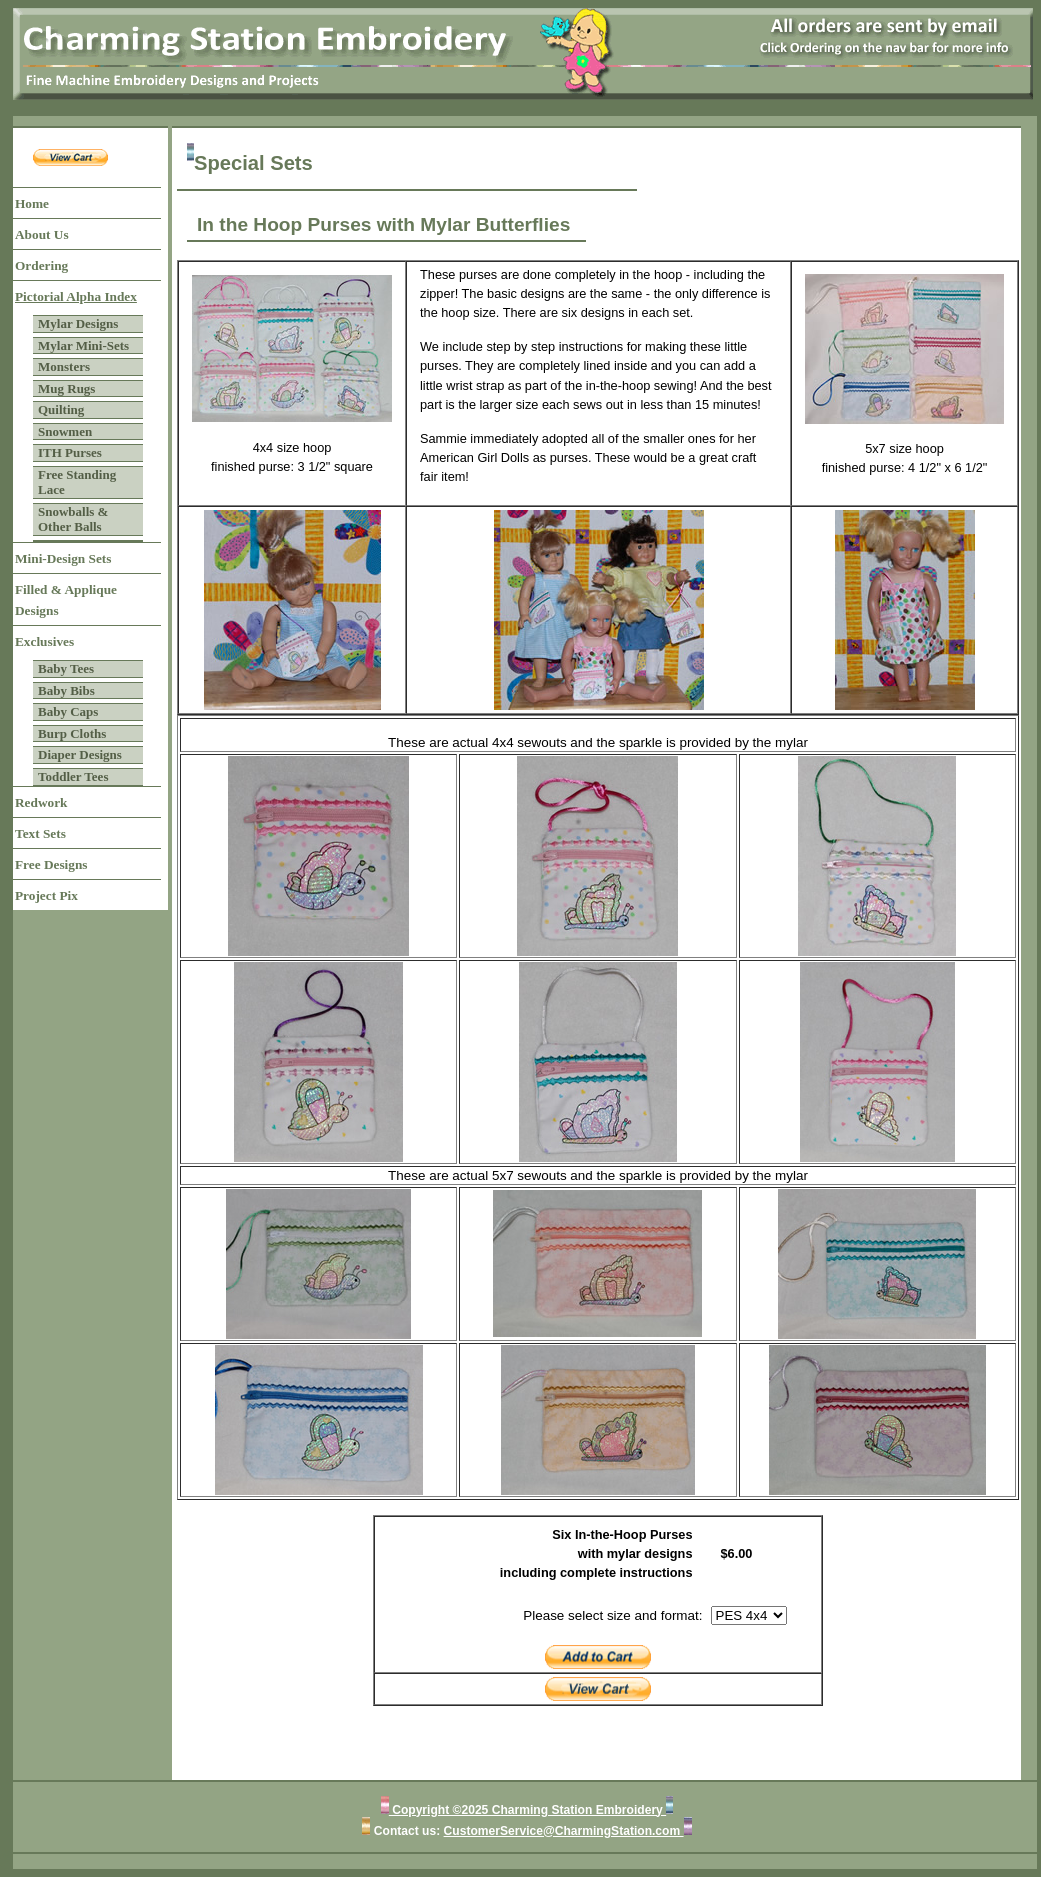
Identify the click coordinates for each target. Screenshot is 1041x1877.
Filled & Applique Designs (66, 600)
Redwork (41, 802)
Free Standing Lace (77, 482)
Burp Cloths (72, 733)
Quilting (61, 409)
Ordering (41, 265)
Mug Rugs (66, 388)
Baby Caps (68, 711)
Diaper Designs (80, 754)
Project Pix (46, 895)
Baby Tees (66, 668)
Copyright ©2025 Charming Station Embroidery (527, 1810)
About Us (42, 234)
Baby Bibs (66, 690)
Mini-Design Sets (63, 558)
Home (32, 203)
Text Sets (40, 833)
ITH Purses (70, 452)
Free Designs (51, 864)
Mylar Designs (78, 323)
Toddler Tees (73, 776)
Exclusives (44, 641)
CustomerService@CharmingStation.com (564, 1831)
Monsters (64, 366)
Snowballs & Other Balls (73, 519)
